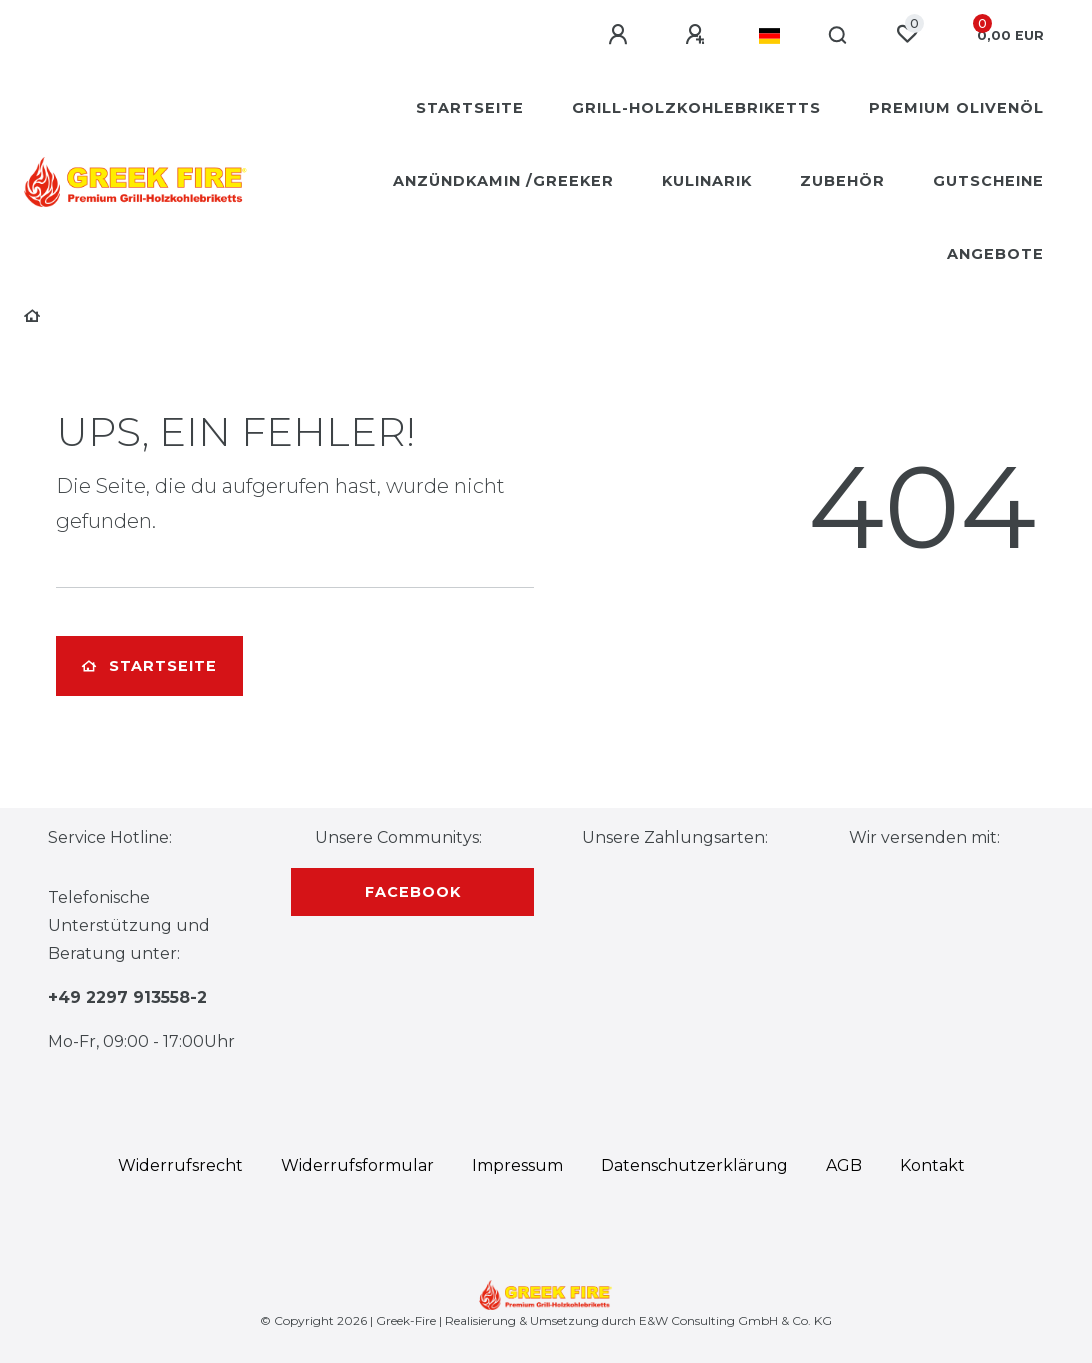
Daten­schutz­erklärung (694, 1165)
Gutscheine (988, 181)
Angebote (995, 254)
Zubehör (842, 181)
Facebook (413, 892)
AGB (844, 1165)
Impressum (517, 1165)
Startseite (470, 108)
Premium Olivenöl (956, 108)
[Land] (769, 36)
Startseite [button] (149, 666)
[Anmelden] (621, 35)
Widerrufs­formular (357, 1165)
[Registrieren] (698, 35)
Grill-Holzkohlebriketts (696, 108)
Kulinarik (707, 181)
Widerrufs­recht (180, 1165)
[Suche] (838, 36)
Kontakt (932, 1165)
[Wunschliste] (907, 34)
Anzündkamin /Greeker (503, 181)
